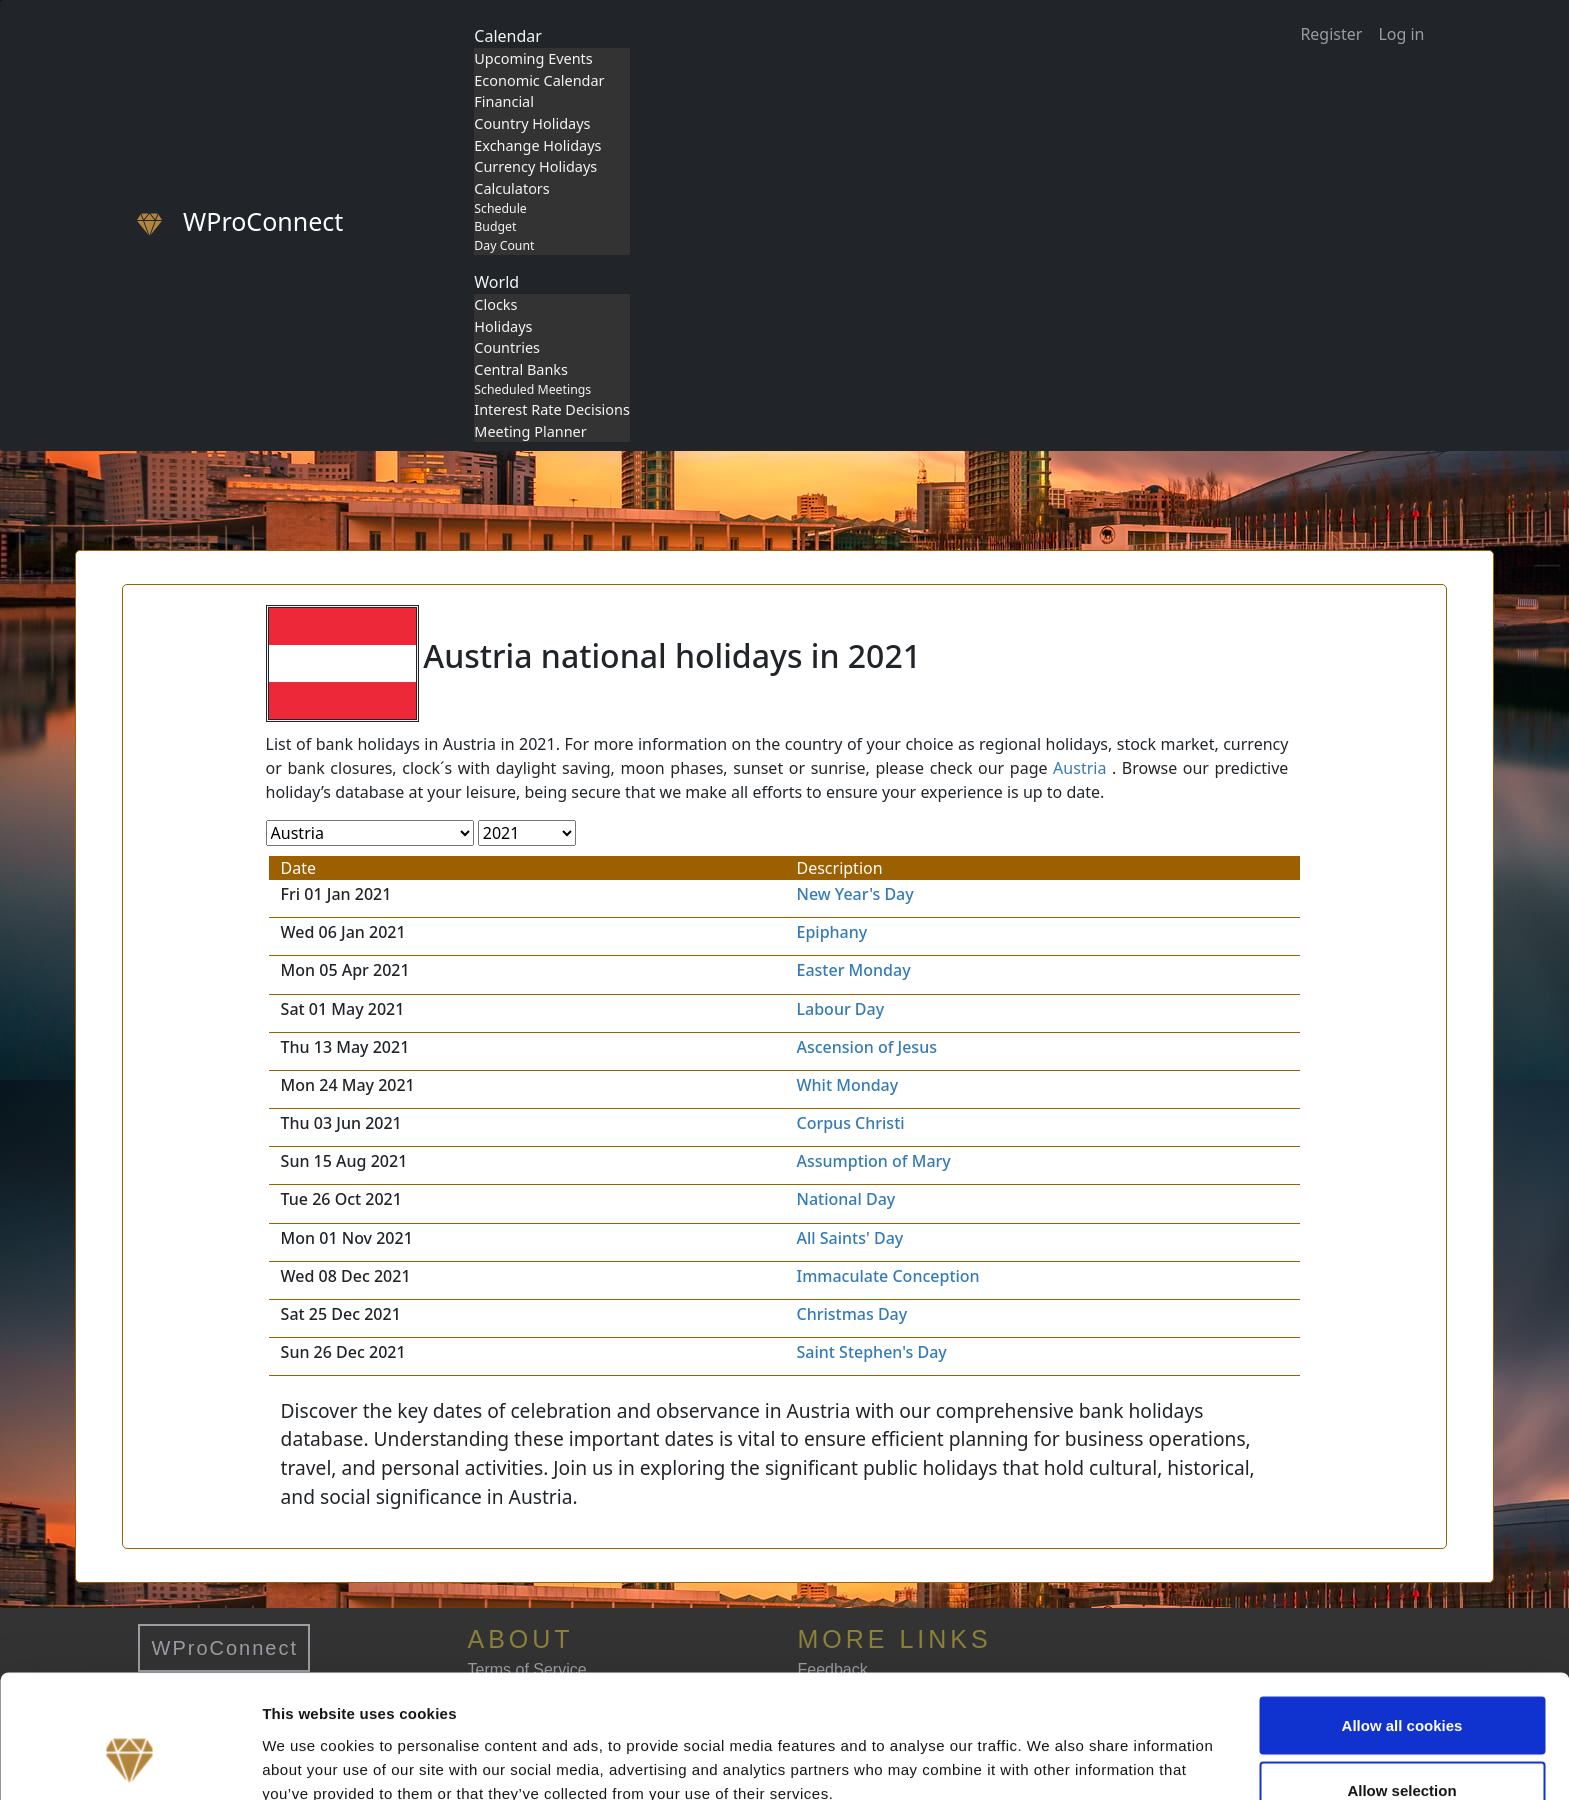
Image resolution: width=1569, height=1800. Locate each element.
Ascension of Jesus (867, 1047)
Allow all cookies (1402, 1615)
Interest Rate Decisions (552, 409)
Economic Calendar (539, 80)
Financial (504, 101)
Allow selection (1401, 1681)
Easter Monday (854, 970)
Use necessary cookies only (1402, 1746)
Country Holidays (532, 123)
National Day (846, 1199)
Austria (1079, 768)
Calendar (508, 36)
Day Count (504, 245)
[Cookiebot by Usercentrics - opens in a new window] (129, 1761)
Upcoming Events (533, 58)
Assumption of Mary (874, 1161)
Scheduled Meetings (532, 389)
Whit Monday (848, 1085)
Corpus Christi (851, 1123)
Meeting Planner (530, 431)
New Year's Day (855, 894)
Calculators (511, 188)
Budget (495, 226)
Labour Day (841, 1009)
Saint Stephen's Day (872, 1352)
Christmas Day (852, 1314)
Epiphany (832, 932)
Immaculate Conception (888, 1276)
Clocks (495, 304)
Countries (507, 347)
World (496, 282)
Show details (1049, 1748)
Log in (1401, 34)
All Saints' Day (850, 1238)
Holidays (503, 326)
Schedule (500, 208)
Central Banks (521, 369)
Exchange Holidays (537, 145)
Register (1331, 34)
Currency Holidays (535, 166)
